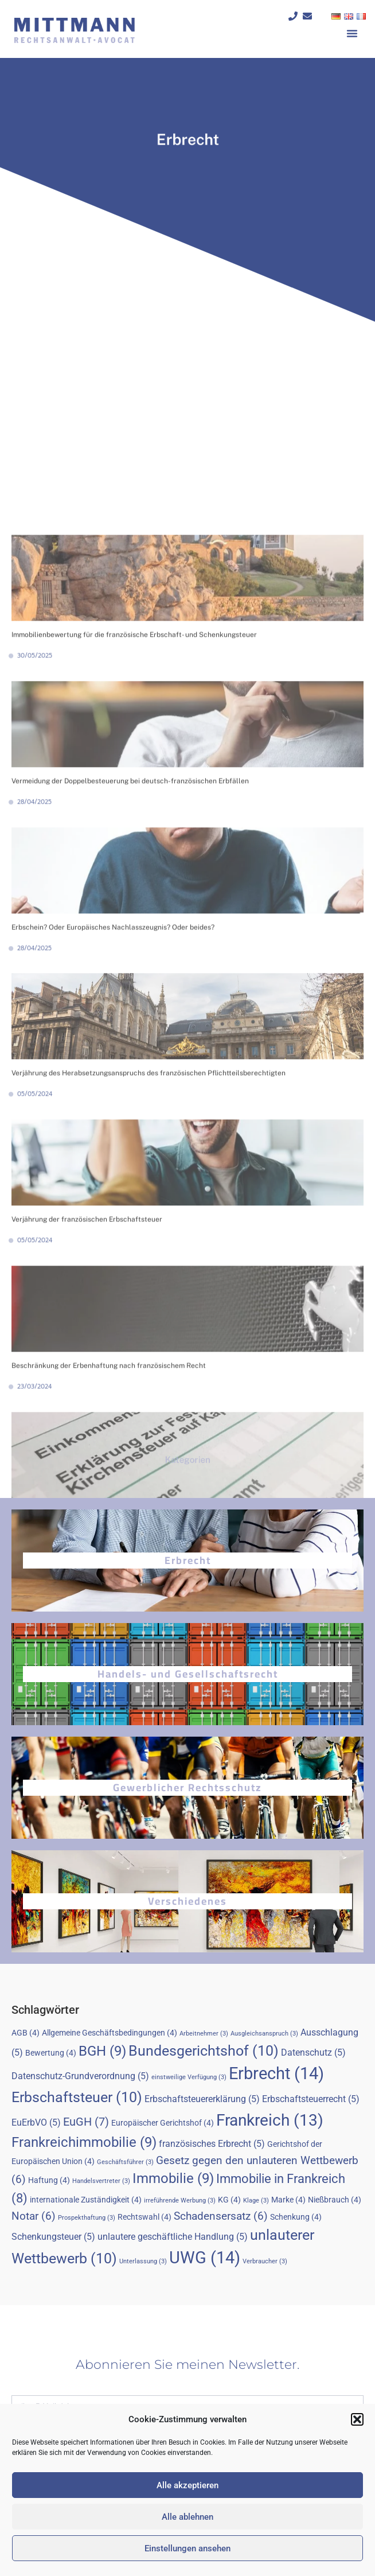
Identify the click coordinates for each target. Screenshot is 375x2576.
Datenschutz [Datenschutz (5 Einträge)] (313, 2052)
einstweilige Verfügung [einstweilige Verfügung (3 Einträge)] (188, 2077)
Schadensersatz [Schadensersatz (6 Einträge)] (221, 2216)
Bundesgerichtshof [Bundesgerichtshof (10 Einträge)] (203, 2050)
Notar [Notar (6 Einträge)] (33, 2216)
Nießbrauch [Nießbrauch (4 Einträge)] (334, 2199)
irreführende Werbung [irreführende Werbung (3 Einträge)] (180, 2200)
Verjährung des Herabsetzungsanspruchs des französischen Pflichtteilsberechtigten (148, 1432)
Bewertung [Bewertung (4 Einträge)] (50, 2052)
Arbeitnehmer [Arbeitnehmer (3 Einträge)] (203, 2033)
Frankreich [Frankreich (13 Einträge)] (269, 2120)
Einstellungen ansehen (187, 2548)
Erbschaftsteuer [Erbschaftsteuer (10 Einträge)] (76, 2097)
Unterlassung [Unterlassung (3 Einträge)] (143, 2261)
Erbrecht (188, 1560)
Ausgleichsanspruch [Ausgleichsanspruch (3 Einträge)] (264, 2033)
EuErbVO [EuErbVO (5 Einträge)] (36, 2122)
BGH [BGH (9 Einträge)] (102, 2051)
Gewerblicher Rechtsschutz (187, 1787)
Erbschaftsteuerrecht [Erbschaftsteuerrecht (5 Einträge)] (311, 2099)
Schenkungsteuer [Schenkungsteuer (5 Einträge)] (53, 2236)
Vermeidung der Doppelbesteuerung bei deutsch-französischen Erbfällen (130, 1139)
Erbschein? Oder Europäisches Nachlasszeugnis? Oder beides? (112, 1286)
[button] (357, 2419)
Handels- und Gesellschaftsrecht (187, 1673)
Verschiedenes (187, 1901)
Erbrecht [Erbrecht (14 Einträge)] (276, 2073)
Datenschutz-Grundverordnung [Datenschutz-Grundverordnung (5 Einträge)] (80, 2076)
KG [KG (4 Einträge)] (229, 2199)
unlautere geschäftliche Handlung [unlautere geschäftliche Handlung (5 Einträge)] (172, 2236)
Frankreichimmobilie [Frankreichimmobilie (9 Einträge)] (84, 2142)
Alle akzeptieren (187, 2485)
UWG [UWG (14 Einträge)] (204, 2257)
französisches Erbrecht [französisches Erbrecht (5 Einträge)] (212, 2143)
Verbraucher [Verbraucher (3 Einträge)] (265, 2261)
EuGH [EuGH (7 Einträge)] (86, 2121)
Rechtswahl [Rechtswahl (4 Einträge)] (144, 2216)
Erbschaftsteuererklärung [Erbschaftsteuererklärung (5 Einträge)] (202, 2099)
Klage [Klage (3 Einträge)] (256, 2200)
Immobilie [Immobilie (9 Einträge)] (173, 2178)
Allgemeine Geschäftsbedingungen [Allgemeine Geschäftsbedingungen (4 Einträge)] (109, 2032)
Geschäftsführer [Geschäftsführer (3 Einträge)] (125, 2162)
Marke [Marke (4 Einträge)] (288, 2199)
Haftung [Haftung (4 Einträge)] (49, 2180)
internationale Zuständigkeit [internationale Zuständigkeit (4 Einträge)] (86, 2199)
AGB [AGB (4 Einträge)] (25, 2032)
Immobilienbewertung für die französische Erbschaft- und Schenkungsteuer (134, 994)
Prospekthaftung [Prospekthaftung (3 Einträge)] (86, 2217)
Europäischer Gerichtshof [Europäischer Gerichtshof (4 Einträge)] (162, 2122)
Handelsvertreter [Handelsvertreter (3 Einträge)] (101, 2181)
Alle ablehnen (187, 2517)
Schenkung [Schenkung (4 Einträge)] (296, 2216)
